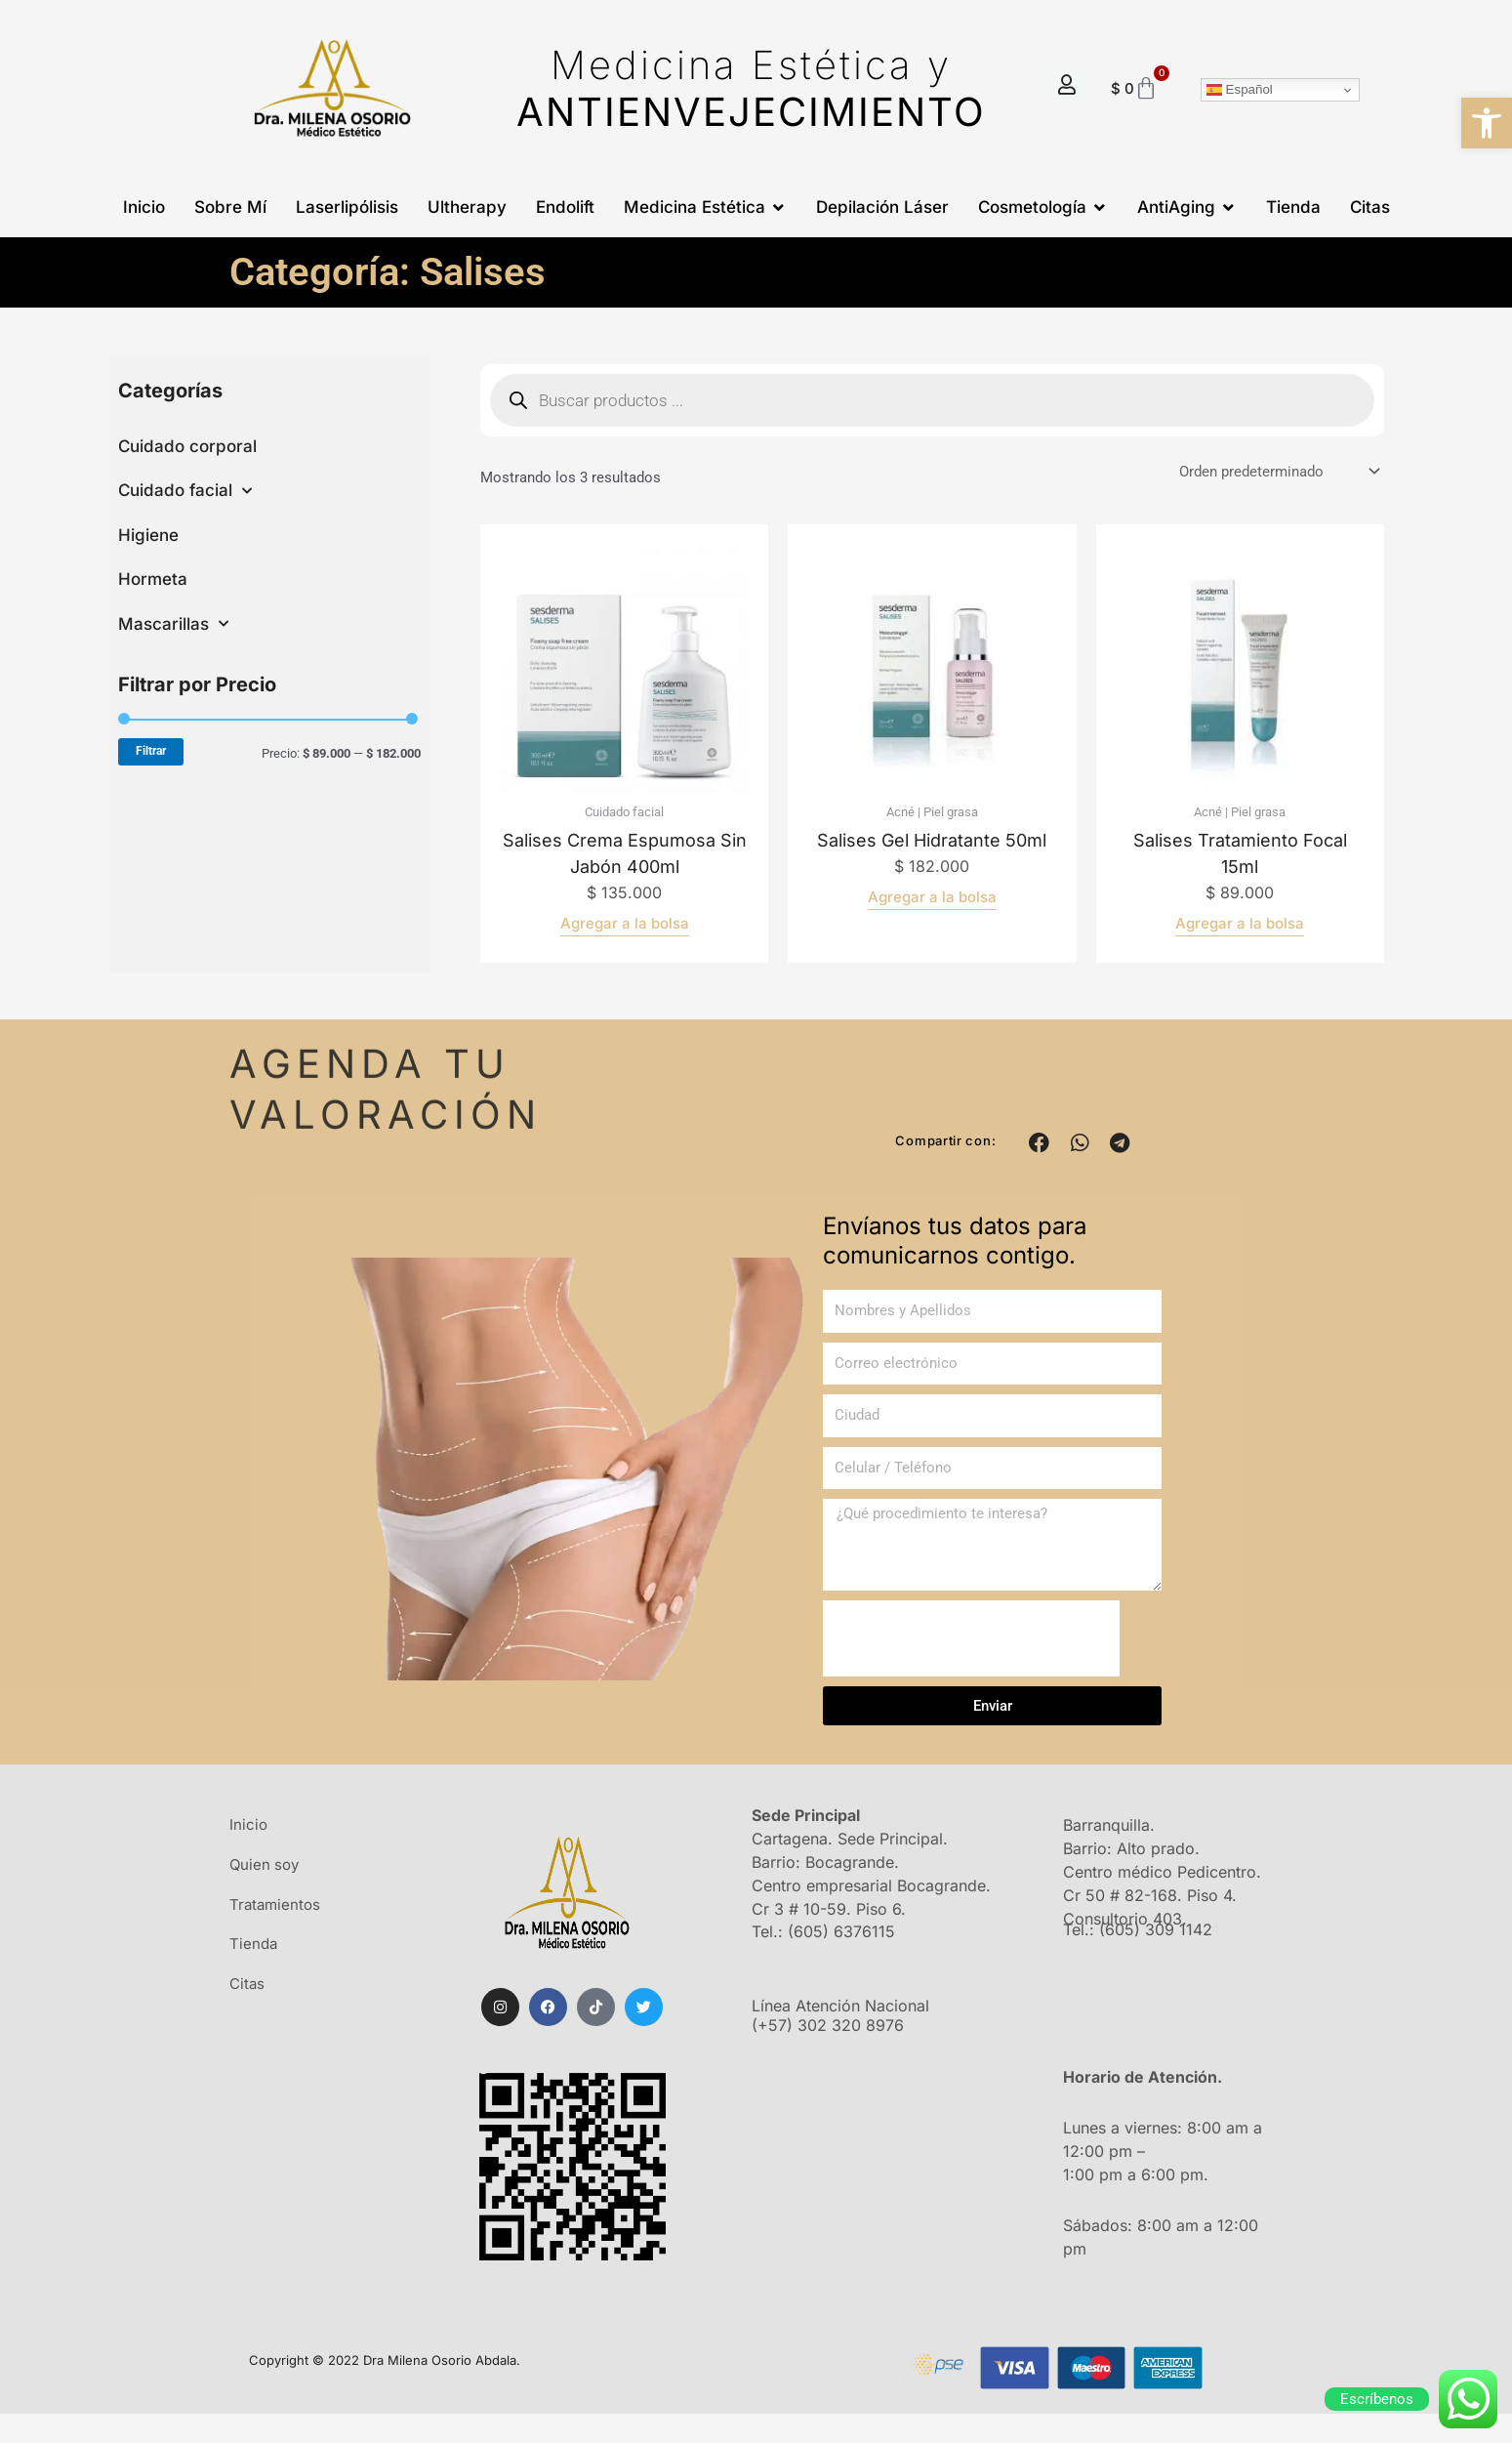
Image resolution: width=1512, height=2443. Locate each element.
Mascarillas (173, 624)
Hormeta (152, 579)
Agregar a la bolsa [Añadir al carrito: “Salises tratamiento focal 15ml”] (1239, 923)
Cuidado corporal (187, 446)
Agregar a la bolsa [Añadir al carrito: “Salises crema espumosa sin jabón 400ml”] (624, 923)
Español (1239, 90)
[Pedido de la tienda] (1277, 472)
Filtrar (151, 751)
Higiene (148, 535)
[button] (1486, 123)
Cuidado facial (185, 491)
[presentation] (971, 1638)
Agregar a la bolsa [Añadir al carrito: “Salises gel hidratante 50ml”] (932, 897)
